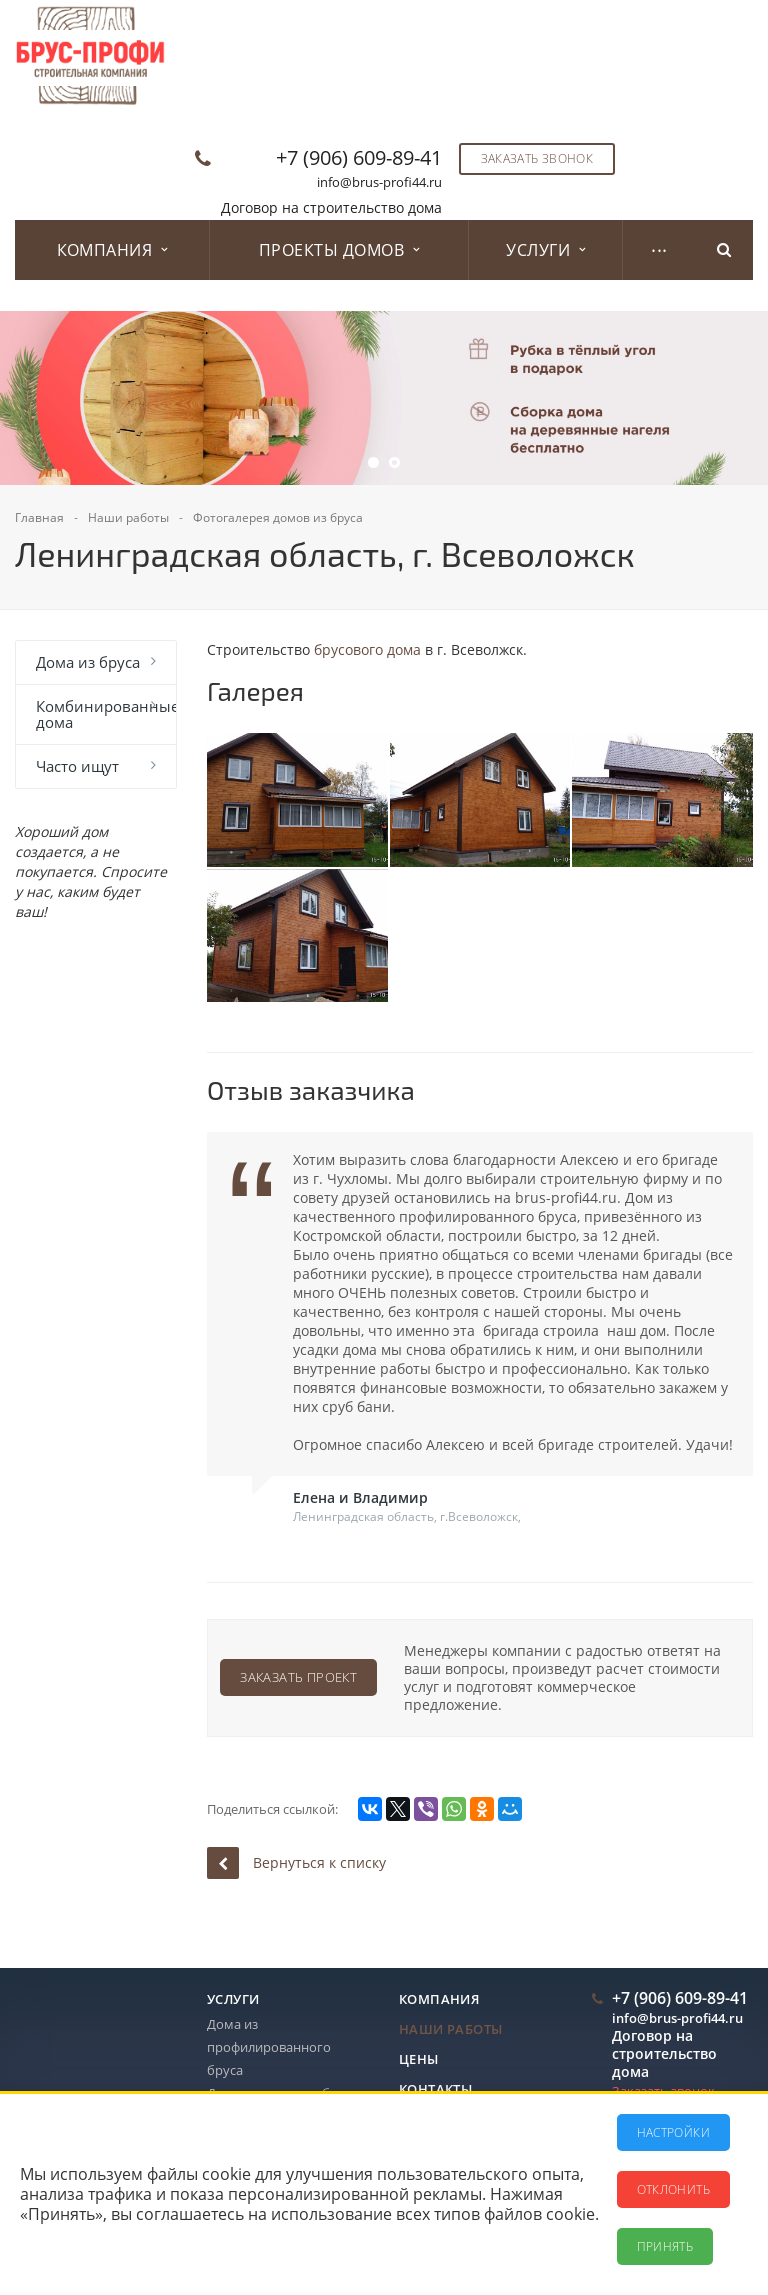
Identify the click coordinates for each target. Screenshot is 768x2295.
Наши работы (450, 2029)
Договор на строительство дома (331, 207)
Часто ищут (77, 766)
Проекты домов (339, 250)
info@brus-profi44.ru (379, 182)
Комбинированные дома (106, 714)
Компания (112, 250)
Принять (665, 2246)
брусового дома (367, 649)
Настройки (673, 2132)
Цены (419, 2059)
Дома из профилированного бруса (269, 2047)
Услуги (545, 250)
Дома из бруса (88, 662)
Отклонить (673, 2189)
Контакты (435, 2089)
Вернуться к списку (296, 1862)
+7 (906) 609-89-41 (359, 157)
